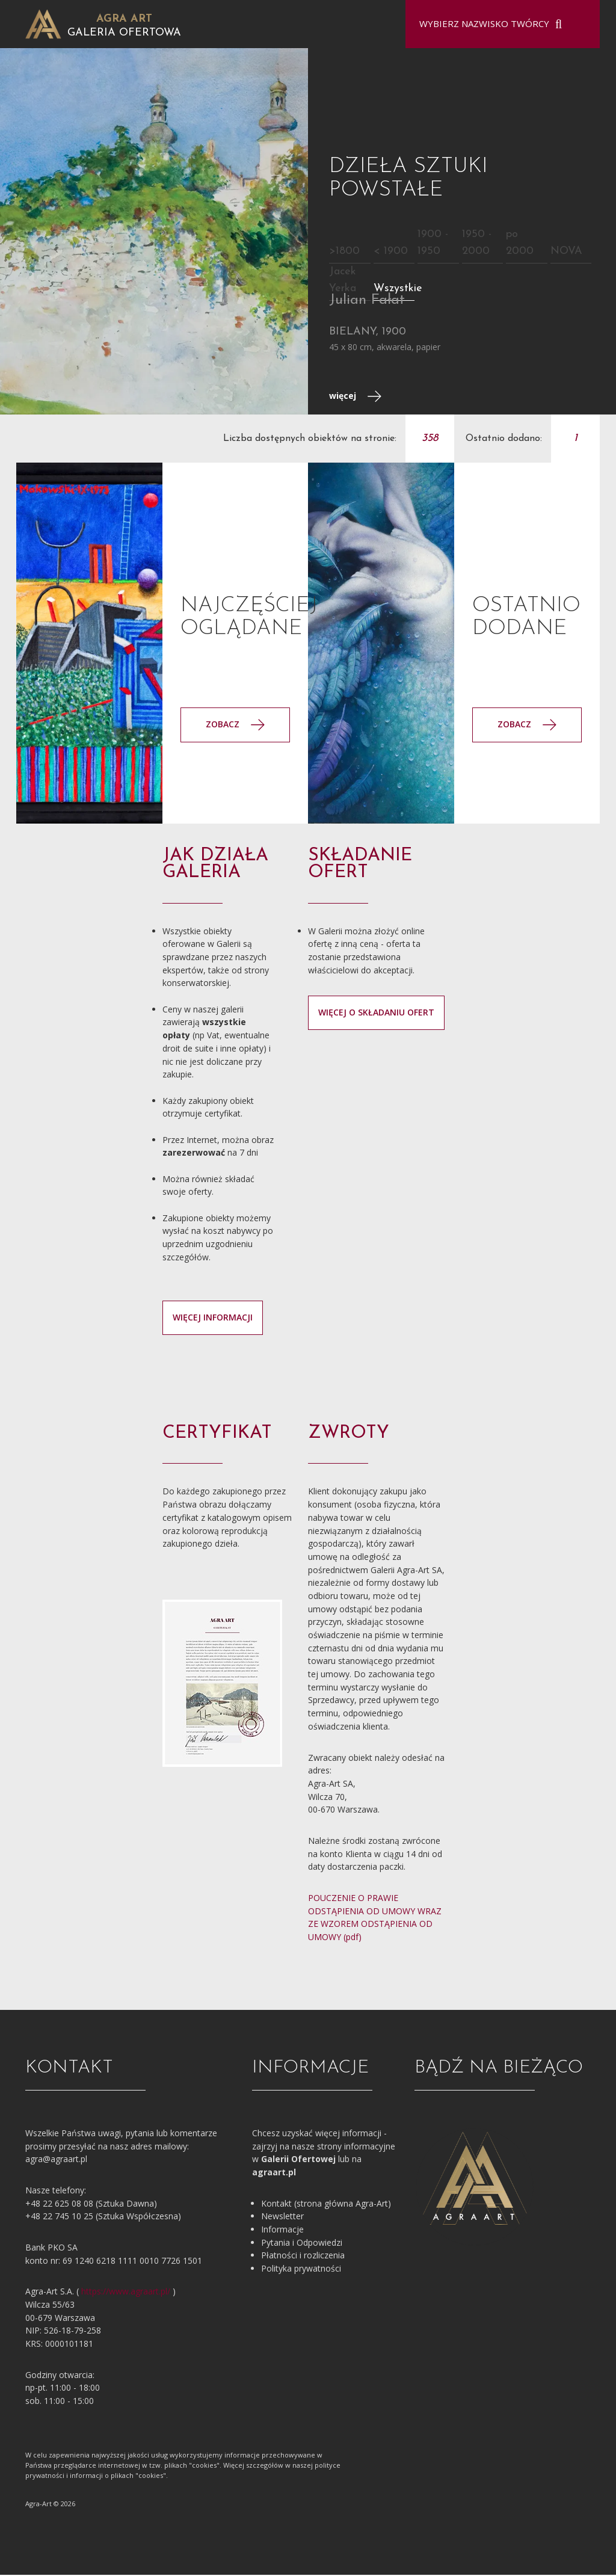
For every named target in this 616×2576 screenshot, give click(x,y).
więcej (355, 396)
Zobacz (526, 725)
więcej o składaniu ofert (376, 1013)
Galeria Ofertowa (124, 33)
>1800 (344, 251)
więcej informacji (213, 1318)
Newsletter (282, 2217)
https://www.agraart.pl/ (126, 2292)
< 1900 (391, 251)
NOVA (566, 251)
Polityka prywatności (301, 2269)
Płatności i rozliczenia (303, 2256)
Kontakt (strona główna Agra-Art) (326, 2204)
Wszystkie (398, 289)
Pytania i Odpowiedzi (301, 2243)
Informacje (282, 2230)
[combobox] (495, 24)
